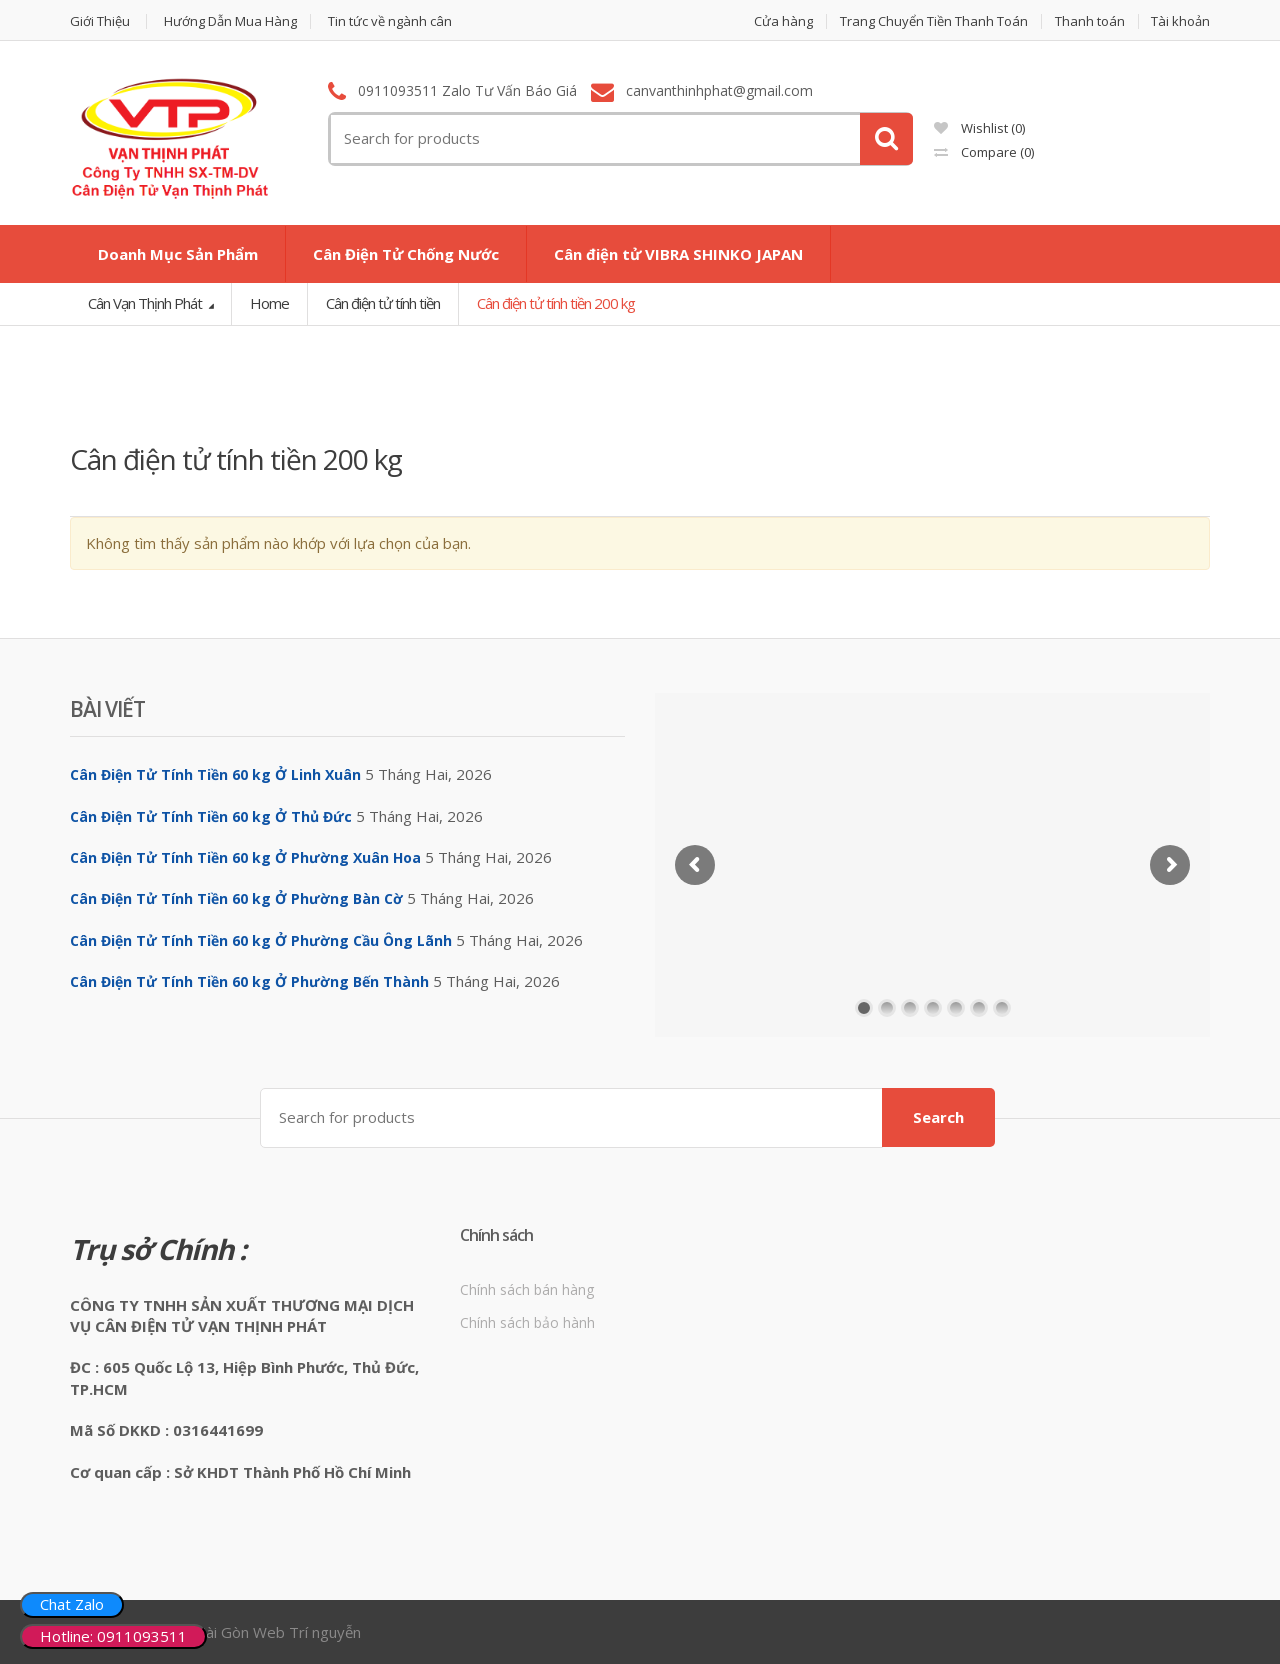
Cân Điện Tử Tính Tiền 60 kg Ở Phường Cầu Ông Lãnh (261, 940)
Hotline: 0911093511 (113, 1636)
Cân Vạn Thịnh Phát (146, 303)
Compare (984, 152)
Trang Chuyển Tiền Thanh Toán (934, 21)
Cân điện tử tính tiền (383, 303)
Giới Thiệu (100, 21)
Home (269, 303)
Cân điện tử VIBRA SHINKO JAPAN (678, 254)
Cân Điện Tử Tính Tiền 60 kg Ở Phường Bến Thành (249, 981)
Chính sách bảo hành (527, 1322)
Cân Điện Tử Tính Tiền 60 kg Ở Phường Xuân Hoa (245, 857)
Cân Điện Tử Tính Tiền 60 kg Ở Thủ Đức (211, 816)
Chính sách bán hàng (527, 1289)
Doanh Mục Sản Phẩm (178, 254)
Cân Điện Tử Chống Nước (406, 254)
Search (938, 1117)
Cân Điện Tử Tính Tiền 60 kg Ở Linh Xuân (215, 774)
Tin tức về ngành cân (390, 21)
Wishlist (979, 128)
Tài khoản (1180, 21)
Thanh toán (1090, 21)
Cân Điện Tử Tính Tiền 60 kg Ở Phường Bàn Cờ (236, 898)
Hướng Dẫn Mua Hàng (230, 21)
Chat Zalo (72, 1604)
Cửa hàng (783, 21)
